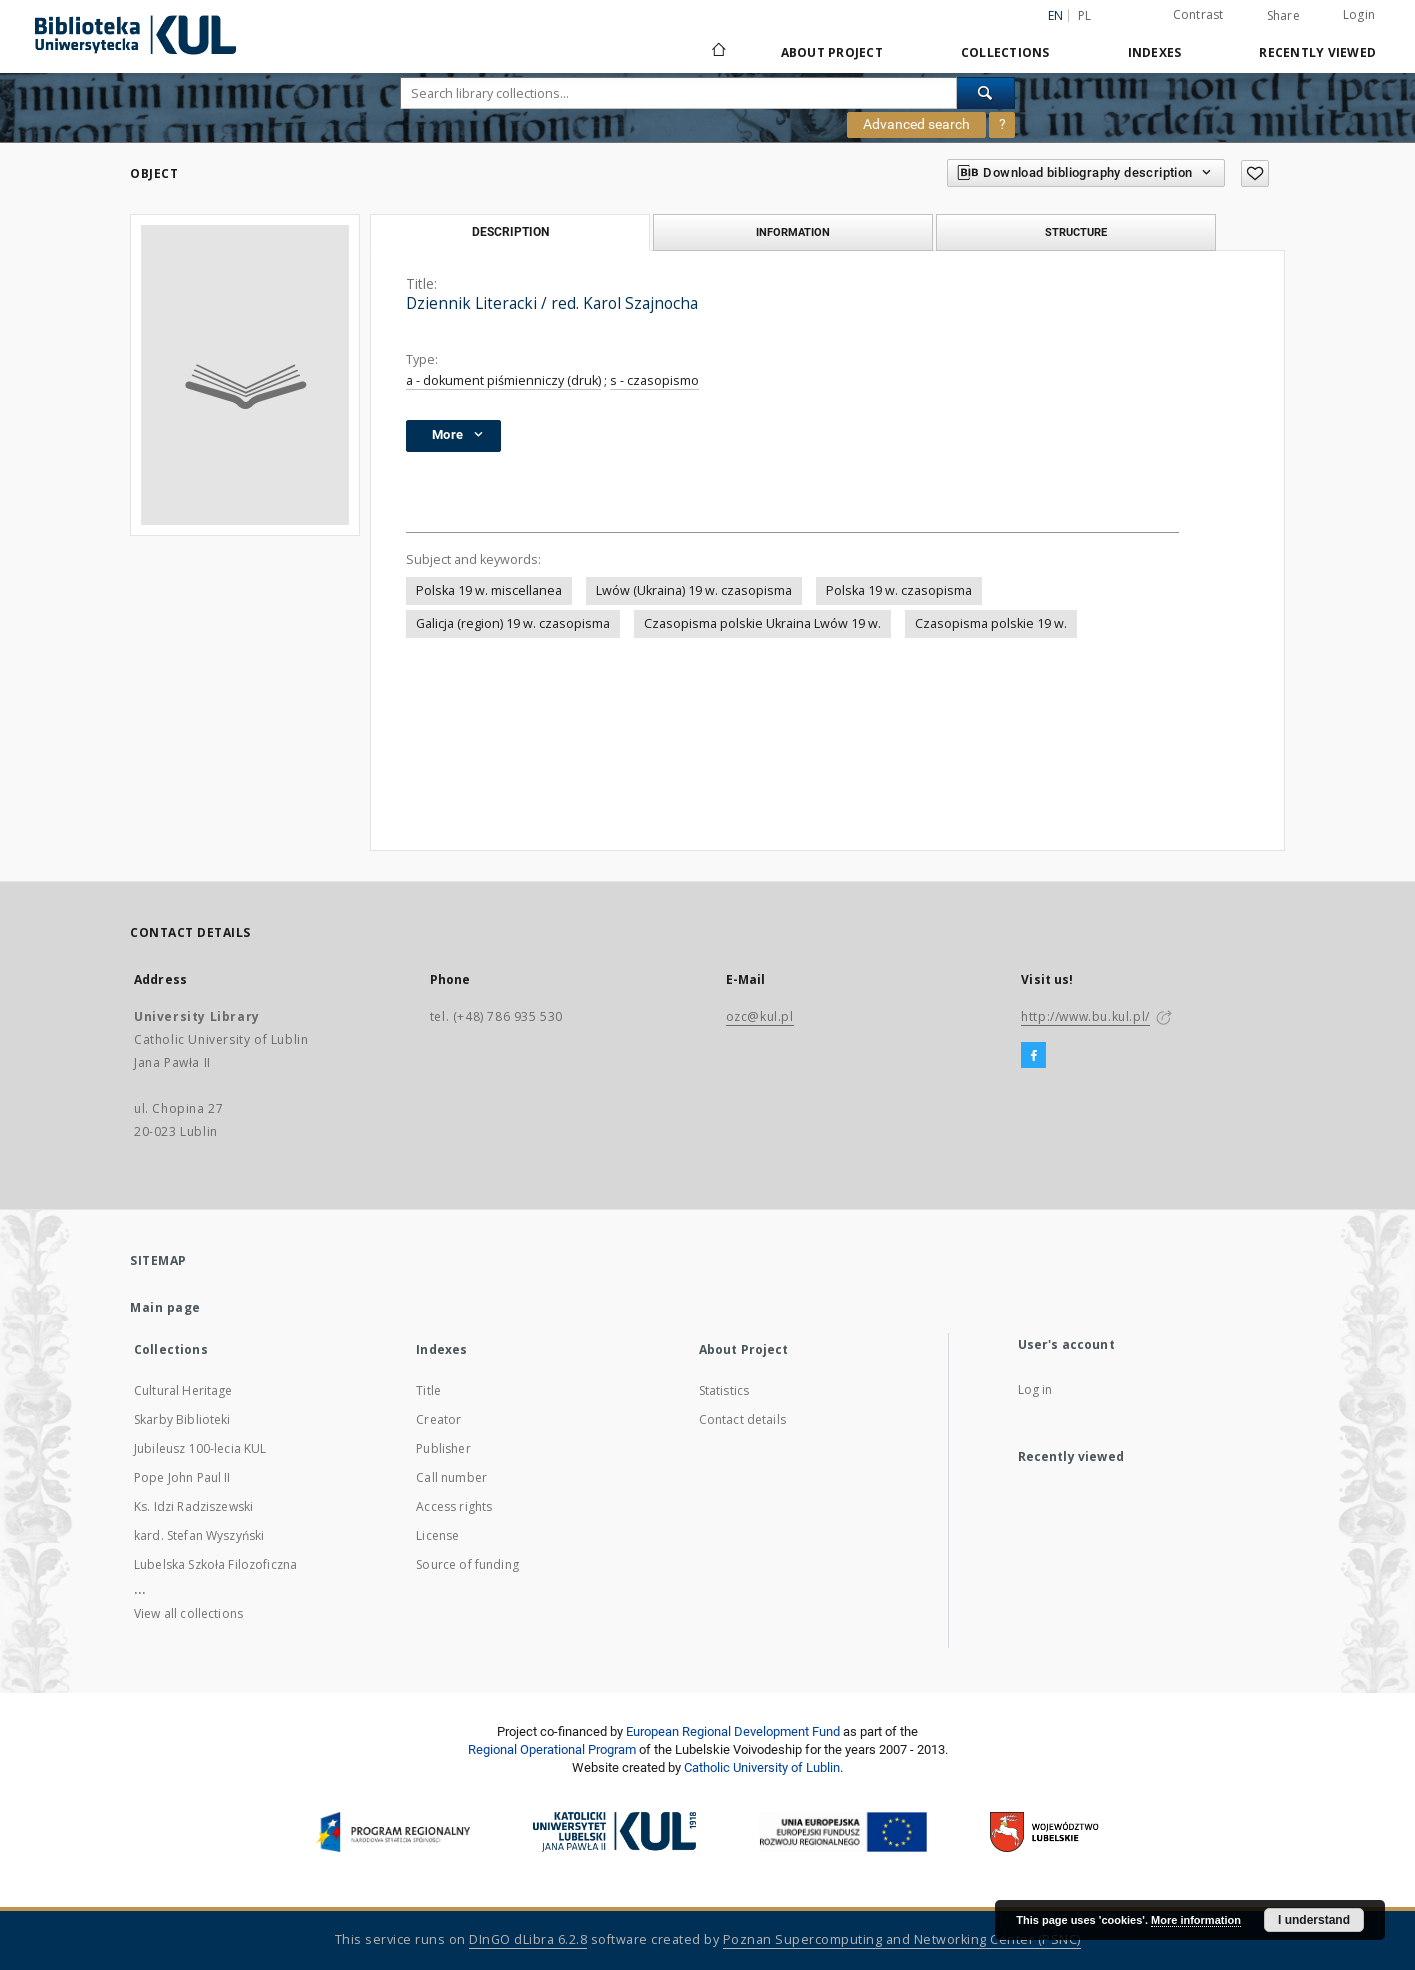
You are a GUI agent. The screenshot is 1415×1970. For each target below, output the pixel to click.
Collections (1005, 52)
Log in (1035, 1389)
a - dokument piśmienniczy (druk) (503, 380)
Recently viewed (1317, 52)
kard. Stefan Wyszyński (199, 1535)
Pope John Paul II (182, 1477)
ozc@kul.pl (760, 1016)
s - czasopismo (654, 380)
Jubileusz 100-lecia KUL (200, 1448)
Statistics (724, 1390)
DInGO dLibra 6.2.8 (528, 1939)
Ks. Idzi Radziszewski (193, 1506)
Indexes (1155, 52)
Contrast (1198, 14)
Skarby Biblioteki (182, 1419)
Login (1359, 14)
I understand (1314, 1920)
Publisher (443, 1448)
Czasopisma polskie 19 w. (991, 623)
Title (428, 1390)
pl (1085, 15)
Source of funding (467, 1564)
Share (1283, 16)
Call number (451, 1477)
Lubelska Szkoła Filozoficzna (215, 1564)
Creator (438, 1419)
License (437, 1535)
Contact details (742, 1419)
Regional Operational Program (552, 1749)
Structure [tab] (1076, 232)
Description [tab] (510, 232)
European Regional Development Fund (733, 1731)
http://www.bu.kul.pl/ (1085, 1016)
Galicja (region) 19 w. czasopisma (513, 623)
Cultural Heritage (183, 1390)
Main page (165, 1307)
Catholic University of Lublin (762, 1767)
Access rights (454, 1506)
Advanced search (916, 124)
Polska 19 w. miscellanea (489, 590)
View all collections (188, 1613)
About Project (832, 52)
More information (1196, 1920)
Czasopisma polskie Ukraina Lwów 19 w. (762, 623)
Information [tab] (793, 232)
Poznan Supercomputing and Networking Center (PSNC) (902, 1939)
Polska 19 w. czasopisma (899, 590)
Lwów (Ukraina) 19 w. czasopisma (694, 590)
